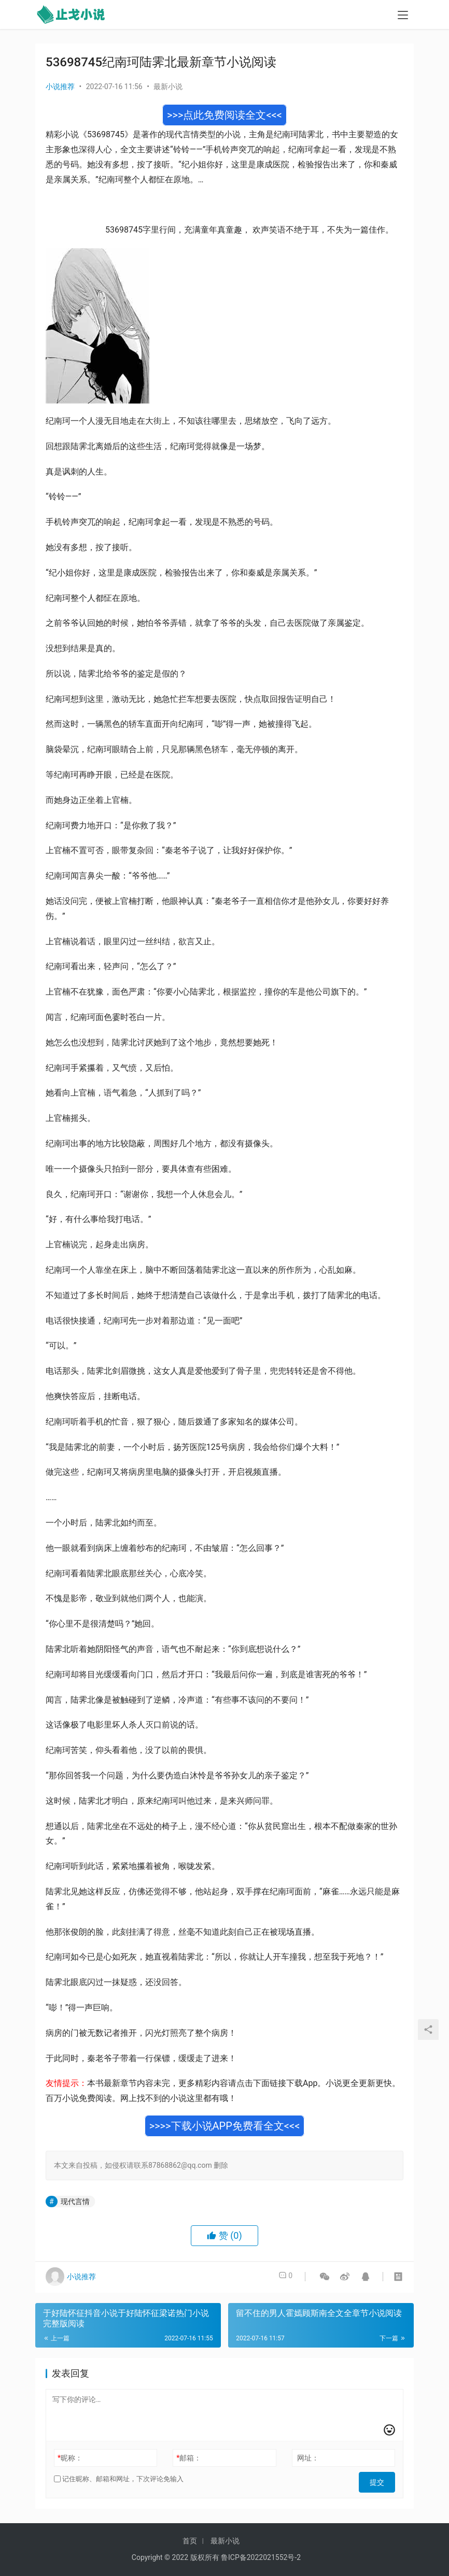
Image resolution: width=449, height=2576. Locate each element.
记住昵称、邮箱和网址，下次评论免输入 (119, 2479)
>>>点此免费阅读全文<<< (224, 115)
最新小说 (168, 86)
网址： (308, 2458)
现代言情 (75, 2201)
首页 (190, 2541)
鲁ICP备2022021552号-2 (261, 2557)
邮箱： (188, 2458)
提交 (380, 2479)
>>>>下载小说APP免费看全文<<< (224, 2126)
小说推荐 (60, 86)
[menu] (403, 16)
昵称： (70, 2458)
